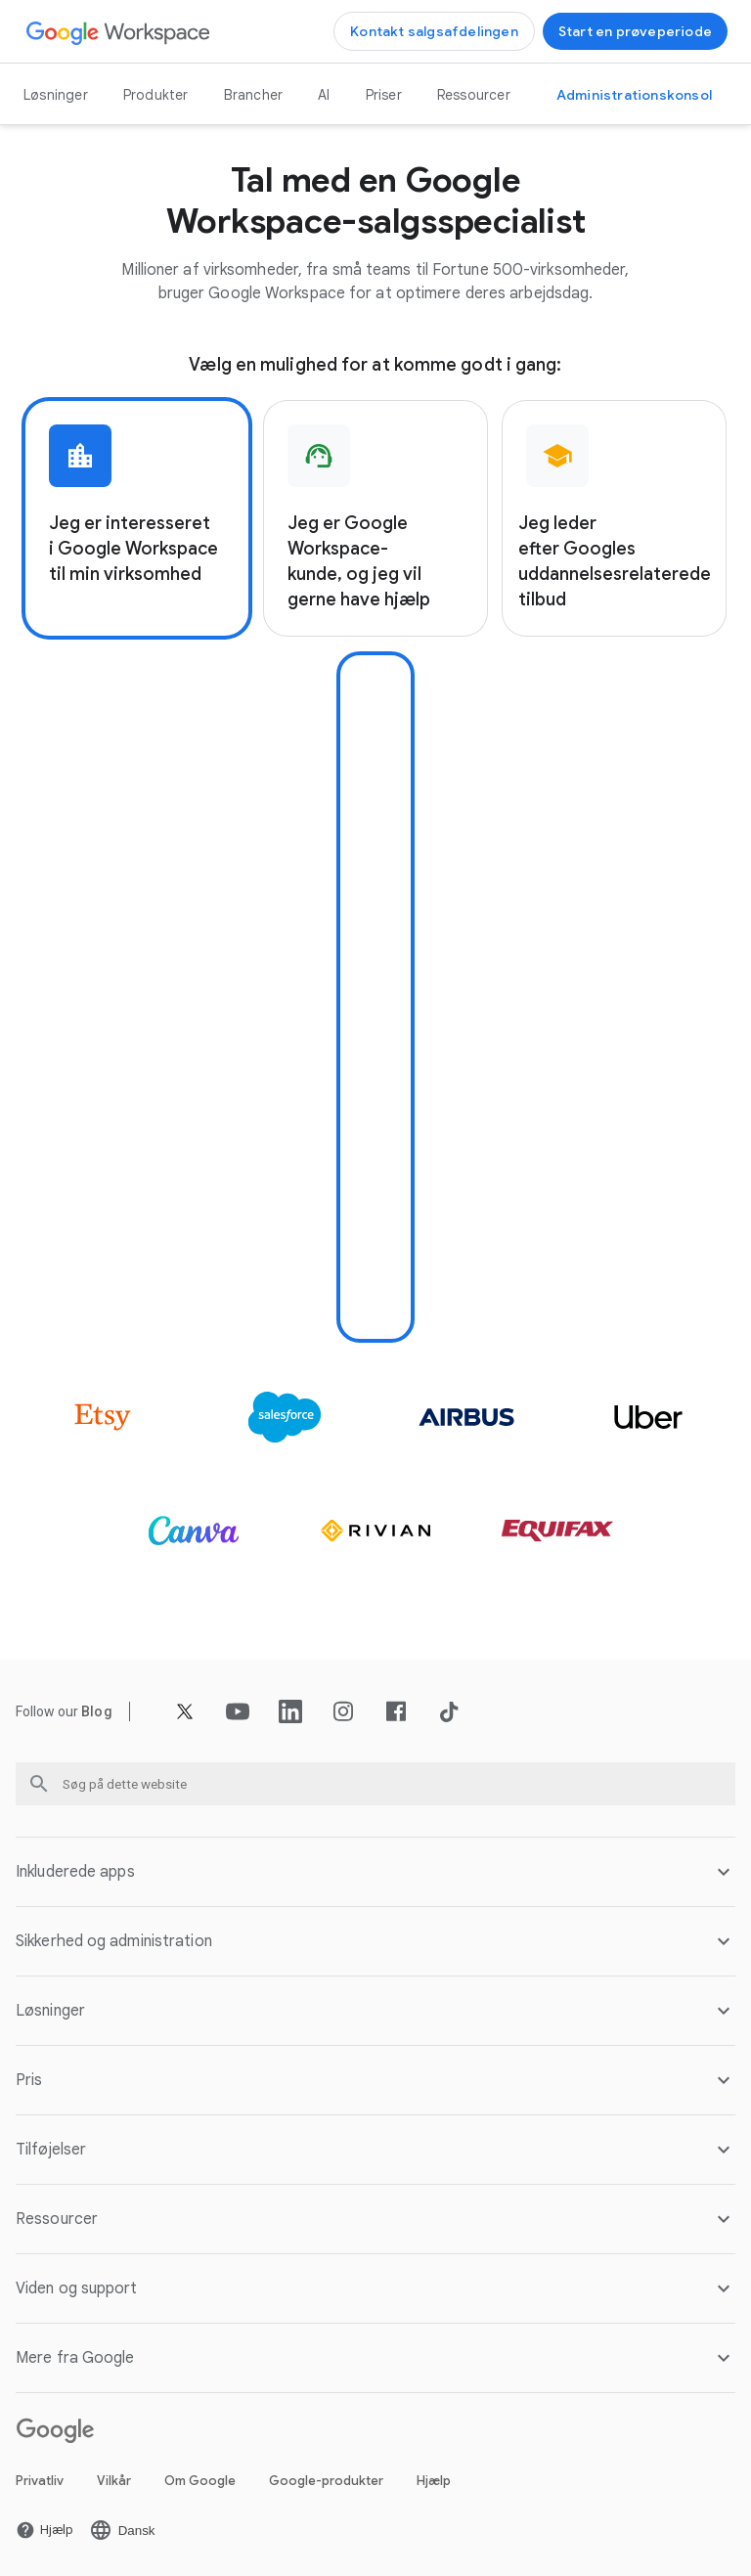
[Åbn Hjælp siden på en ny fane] (44, 2530)
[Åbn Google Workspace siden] (118, 32)
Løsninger (55, 95)
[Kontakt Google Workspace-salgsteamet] (434, 31)
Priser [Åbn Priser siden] (384, 95)
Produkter (156, 95)
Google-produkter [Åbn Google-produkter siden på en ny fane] (326, 2480)
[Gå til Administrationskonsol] (634, 94)
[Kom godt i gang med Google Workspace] (635, 31)
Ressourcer (473, 95)
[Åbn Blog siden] (96, 1711)
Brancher (254, 95)
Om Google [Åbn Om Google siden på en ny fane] (200, 2480)
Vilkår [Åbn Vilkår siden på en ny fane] (114, 2480)
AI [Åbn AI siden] (324, 95)
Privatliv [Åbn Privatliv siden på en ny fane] (40, 2480)
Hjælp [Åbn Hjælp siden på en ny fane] (434, 2480)
